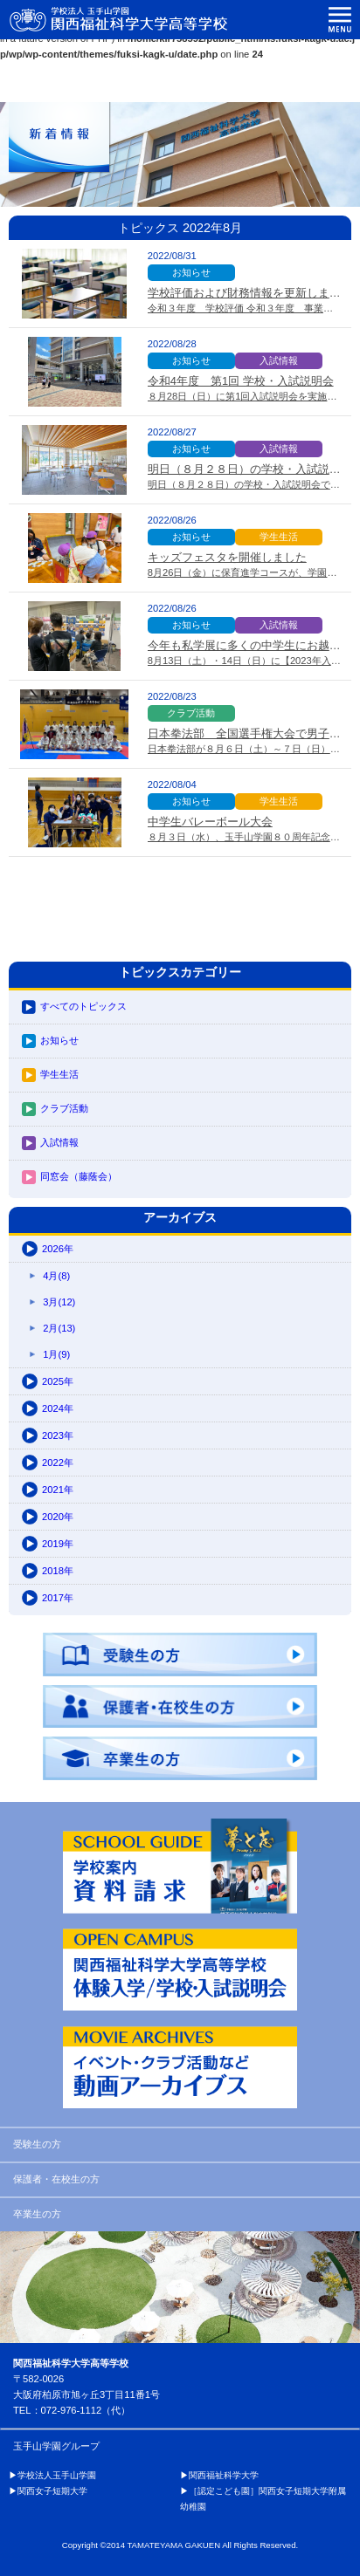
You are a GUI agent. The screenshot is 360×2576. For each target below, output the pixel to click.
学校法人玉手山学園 (56, 2475)
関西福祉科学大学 (224, 2475)
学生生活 (59, 1074)
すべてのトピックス (83, 1006)
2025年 (57, 1381)
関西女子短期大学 (52, 2491)
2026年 (57, 1248)
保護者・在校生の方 (56, 2179)
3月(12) (59, 1302)
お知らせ (59, 1040)
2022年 (57, 1462)
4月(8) (56, 1276)
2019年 (57, 1543)
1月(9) (56, 1354)
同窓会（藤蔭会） (78, 1176)
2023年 (57, 1435)
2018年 (57, 1570)
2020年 (57, 1516)
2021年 (57, 1489)
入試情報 (59, 1142)
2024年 (57, 1408)
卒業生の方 (37, 2214)
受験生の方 (37, 2144)
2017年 (57, 1598)
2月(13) (59, 1328)
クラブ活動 (64, 1108)
